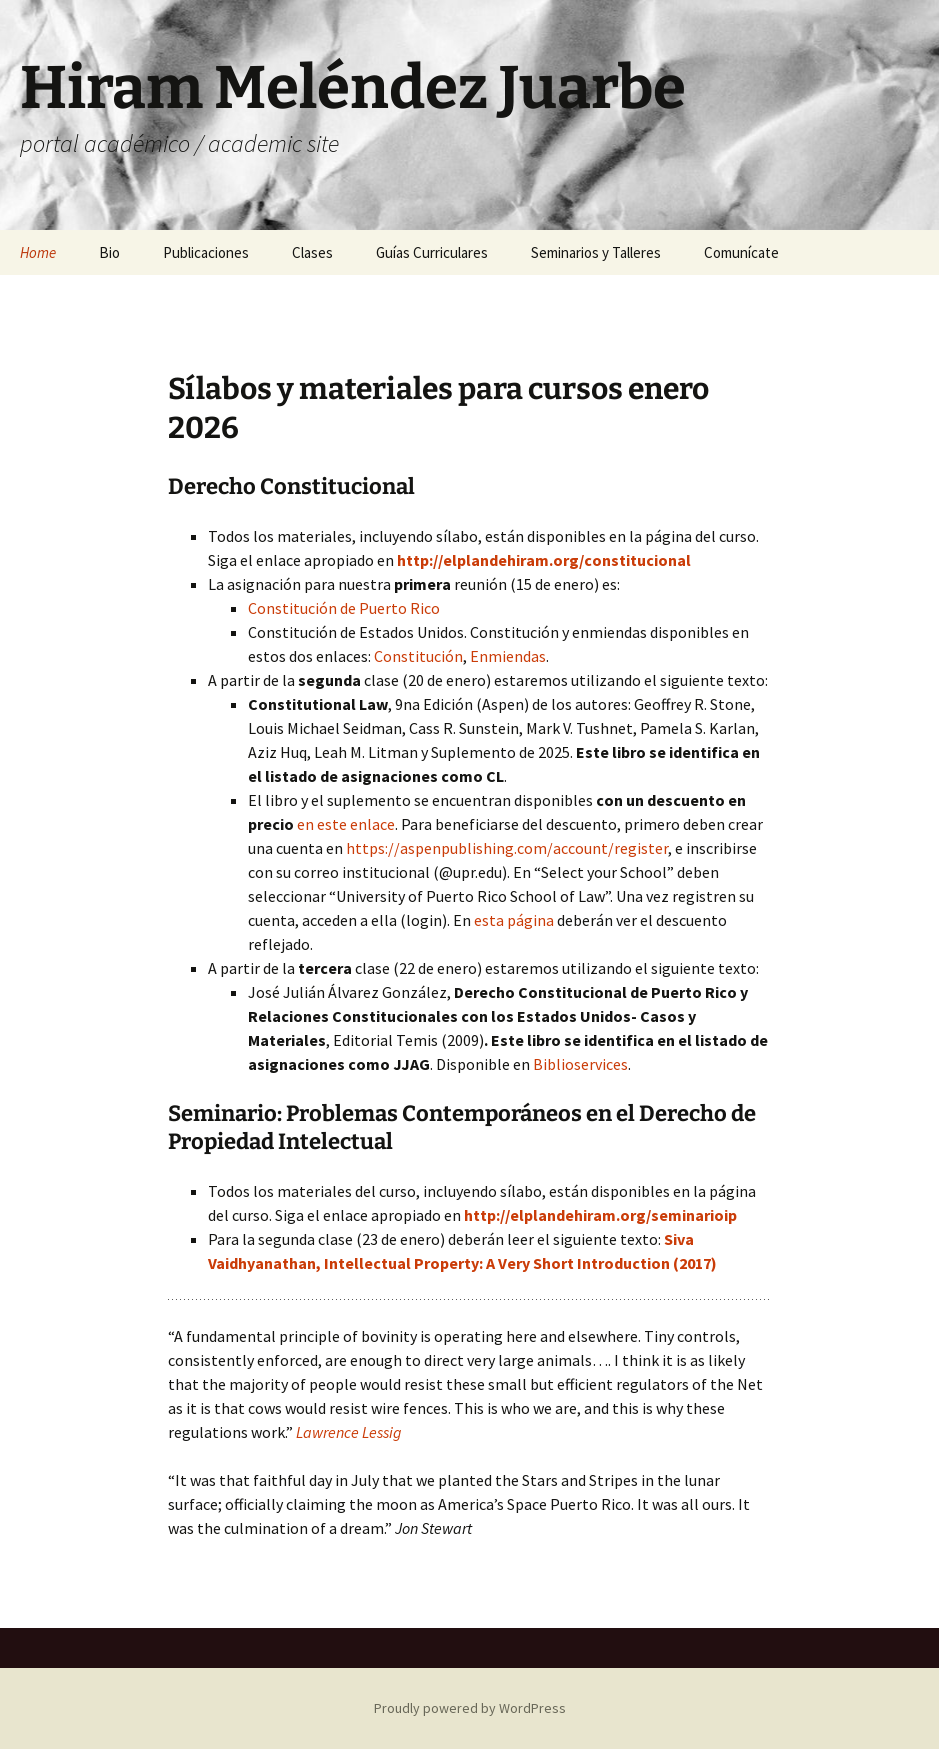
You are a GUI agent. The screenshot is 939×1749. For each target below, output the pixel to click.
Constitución (418, 656)
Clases (312, 252)
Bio (109, 252)
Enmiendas (508, 656)
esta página (514, 920)
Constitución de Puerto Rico (344, 608)
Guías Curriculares (432, 252)
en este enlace (346, 824)
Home (38, 252)
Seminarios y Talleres (596, 252)
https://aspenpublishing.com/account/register (507, 848)
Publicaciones (206, 252)
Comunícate (741, 252)
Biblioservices (580, 1064)
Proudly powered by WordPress (470, 1708)
